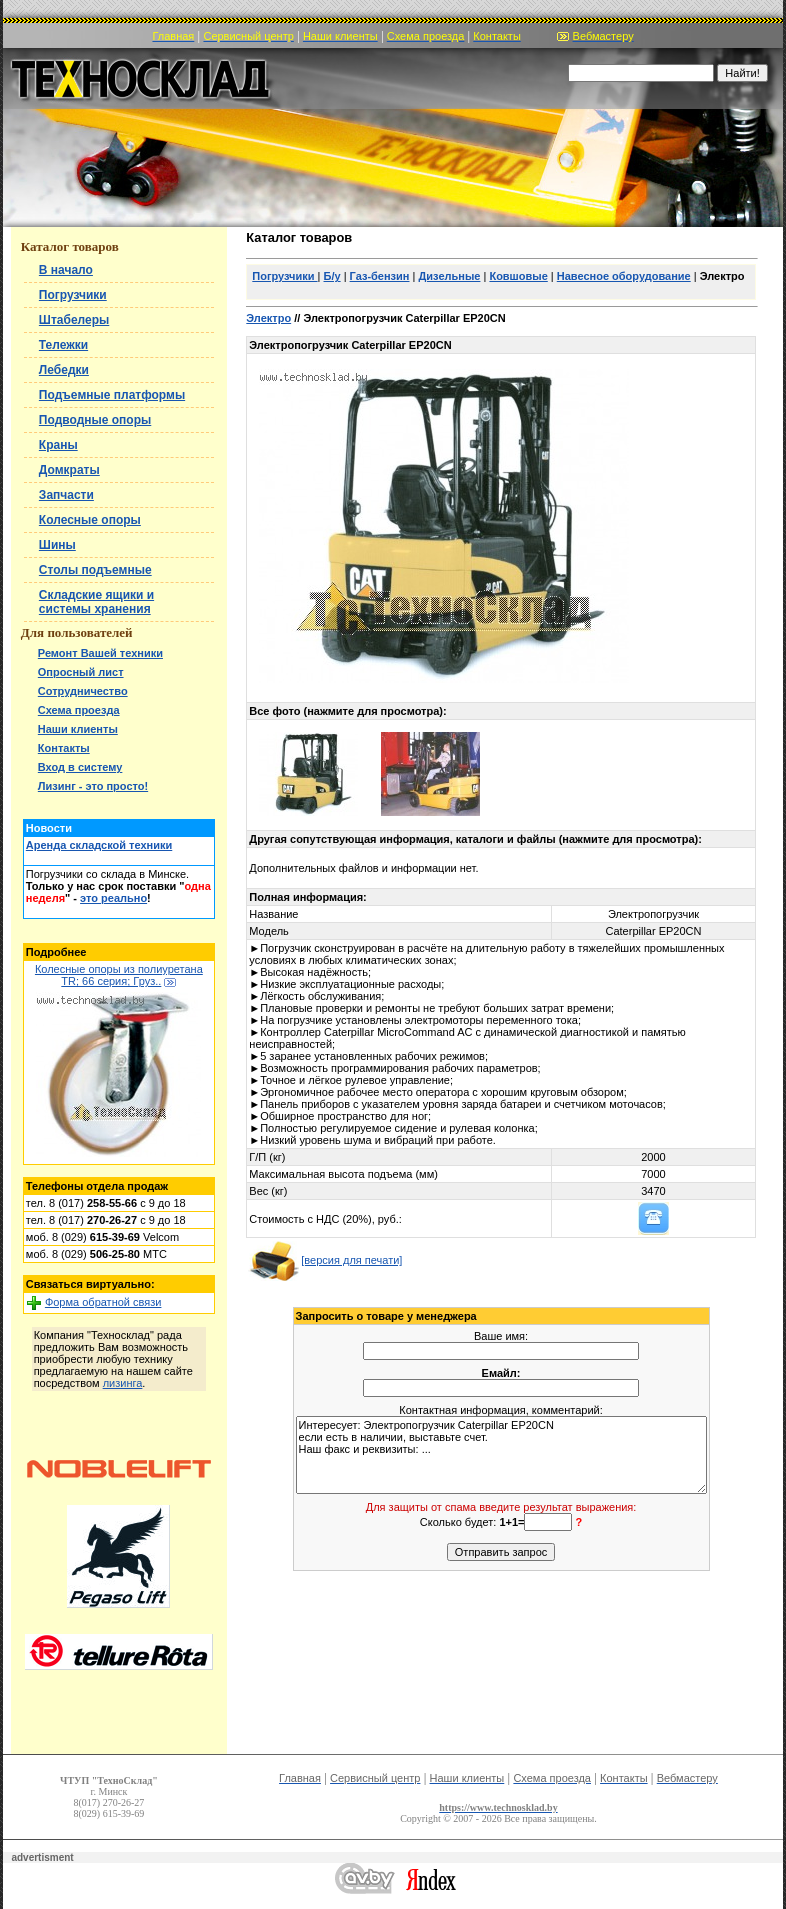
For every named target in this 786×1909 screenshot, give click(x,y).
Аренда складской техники (99, 845)
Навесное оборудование (624, 276)
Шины (57, 545)
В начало (66, 270)
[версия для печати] (325, 1260)
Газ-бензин (380, 276)
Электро (268, 318)
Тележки (63, 345)
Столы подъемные (95, 570)
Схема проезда (79, 710)
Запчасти (66, 495)
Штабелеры (74, 320)
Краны (58, 445)
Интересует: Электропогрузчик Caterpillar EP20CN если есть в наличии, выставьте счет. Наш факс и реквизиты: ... (501, 1455)
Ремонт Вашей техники (100, 653)
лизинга (123, 1383)
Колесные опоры (90, 520)
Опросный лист (81, 672)
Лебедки (64, 370)
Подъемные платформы (112, 395)
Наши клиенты (78, 729)
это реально (113, 898)
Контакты (64, 748)
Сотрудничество (83, 691)
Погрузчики (73, 295)
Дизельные (449, 276)
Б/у (332, 276)
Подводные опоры (95, 420)
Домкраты (69, 470)
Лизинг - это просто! (93, 786)
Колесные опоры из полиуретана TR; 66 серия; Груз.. (119, 975)
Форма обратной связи (103, 1302)
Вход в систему (80, 767)
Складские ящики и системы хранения (96, 602)
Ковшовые (518, 276)
